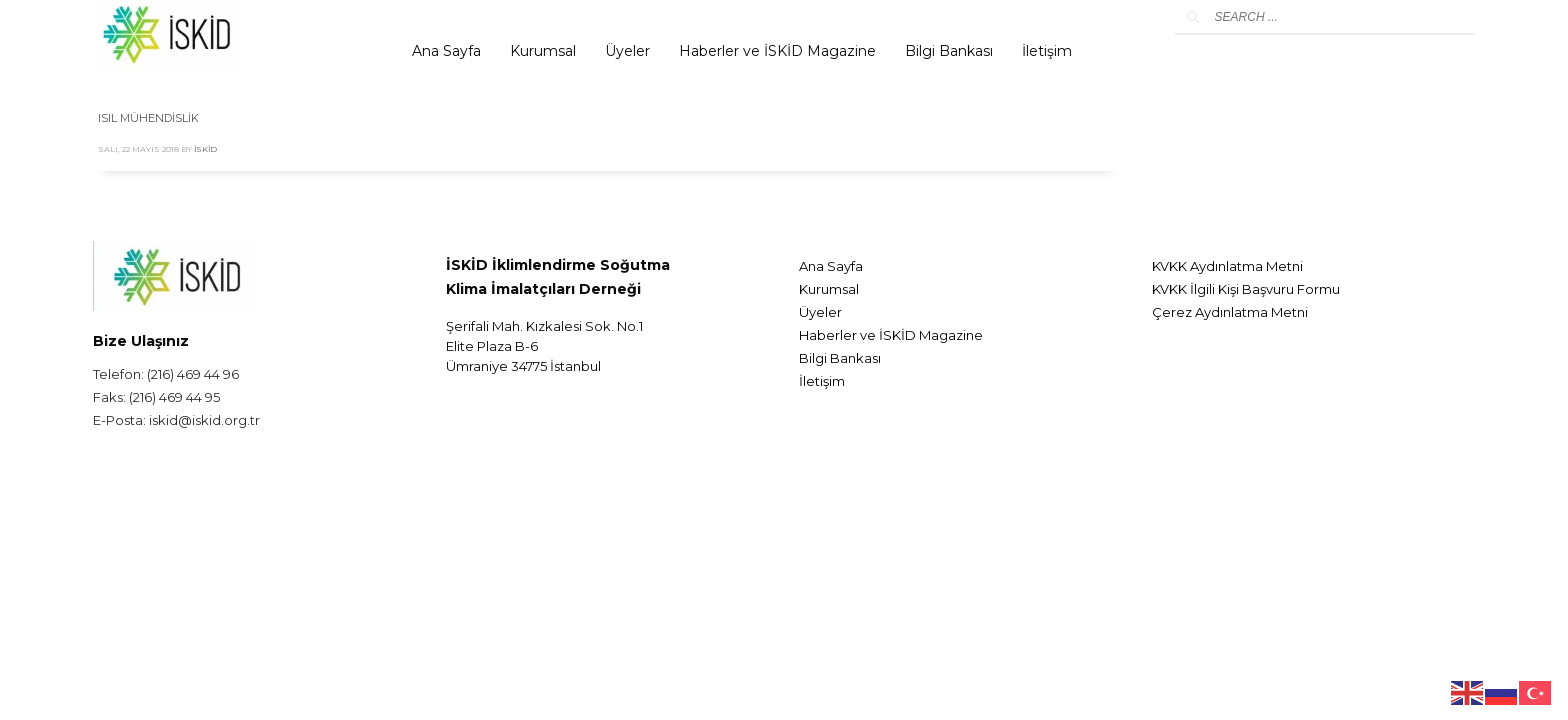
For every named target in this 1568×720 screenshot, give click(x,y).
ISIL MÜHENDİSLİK (148, 118)
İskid (205, 149)
